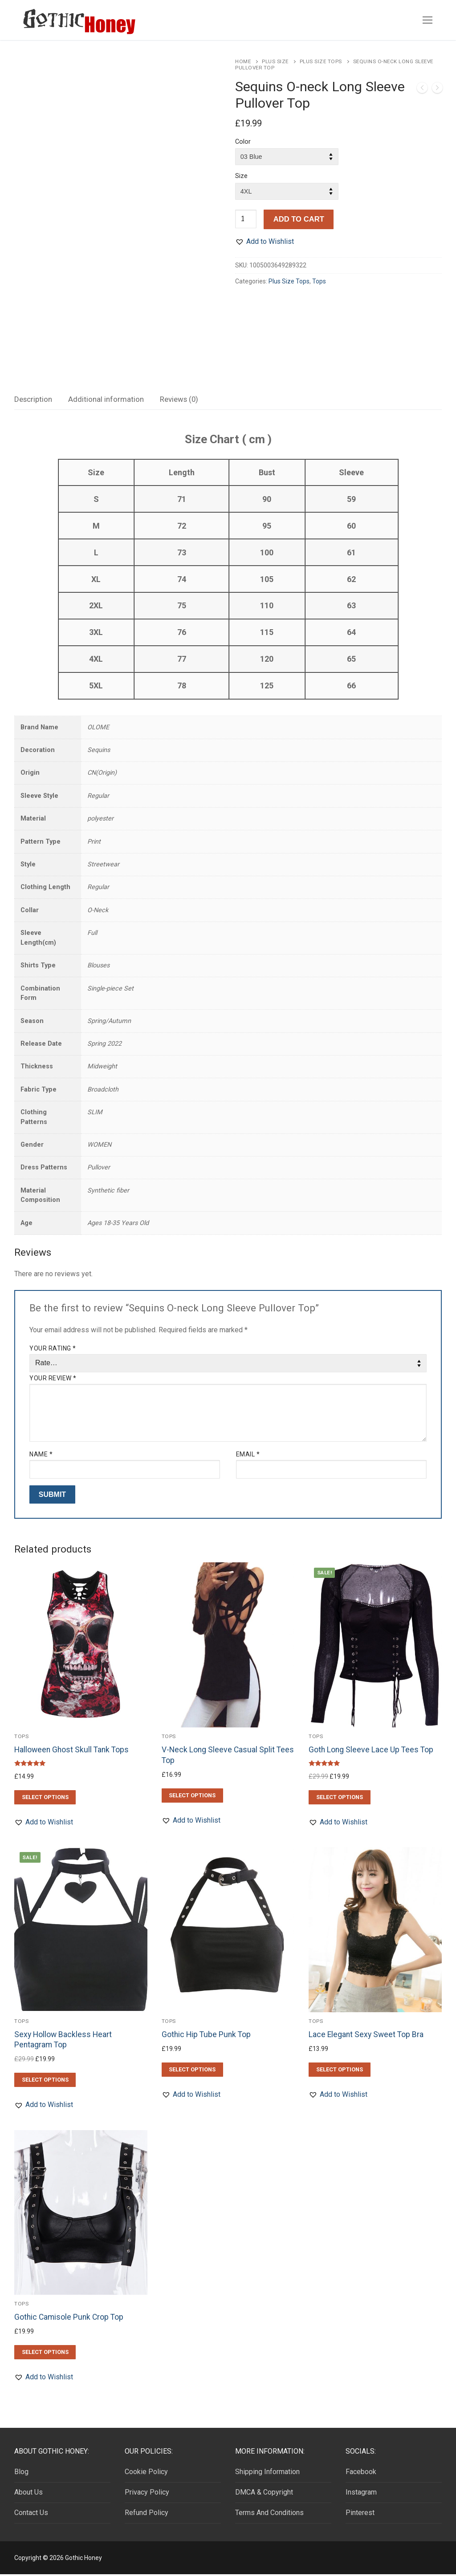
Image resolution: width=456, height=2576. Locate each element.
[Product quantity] (245, 219)
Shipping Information (267, 2474)
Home (243, 61)
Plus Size (275, 61)
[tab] (33, 402)
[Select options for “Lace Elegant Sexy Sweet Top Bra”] (339, 2071)
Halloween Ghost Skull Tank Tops (71, 1751)
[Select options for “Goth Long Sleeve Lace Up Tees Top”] (339, 1799)
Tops (319, 281)
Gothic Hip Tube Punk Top (206, 2036)
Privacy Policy (147, 2494)
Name (41, 1456)
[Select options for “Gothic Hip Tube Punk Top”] (192, 2071)
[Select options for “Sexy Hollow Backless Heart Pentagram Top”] (45, 2082)
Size (241, 176)
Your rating (52, 1350)
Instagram (361, 2494)
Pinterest (360, 2515)
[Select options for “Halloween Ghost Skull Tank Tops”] (45, 1799)
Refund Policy (146, 2515)
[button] (264, 241)
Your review (53, 1380)
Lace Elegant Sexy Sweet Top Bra (366, 2036)
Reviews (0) (179, 401)
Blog (21, 2474)
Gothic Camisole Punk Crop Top (68, 2319)
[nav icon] (427, 20)
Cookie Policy (146, 2474)
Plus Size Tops (321, 61)
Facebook (361, 2474)
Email (248, 1456)
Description (33, 401)
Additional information (106, 401)
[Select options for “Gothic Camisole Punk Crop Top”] (45, 2354)
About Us (28, 2494)
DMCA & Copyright (264, 2494)
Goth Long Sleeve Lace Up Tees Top (371, 1751)
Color (243, 142)
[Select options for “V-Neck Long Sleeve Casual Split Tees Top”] (192, 1797)
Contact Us (31, 2515)
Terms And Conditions (269, 2515)
